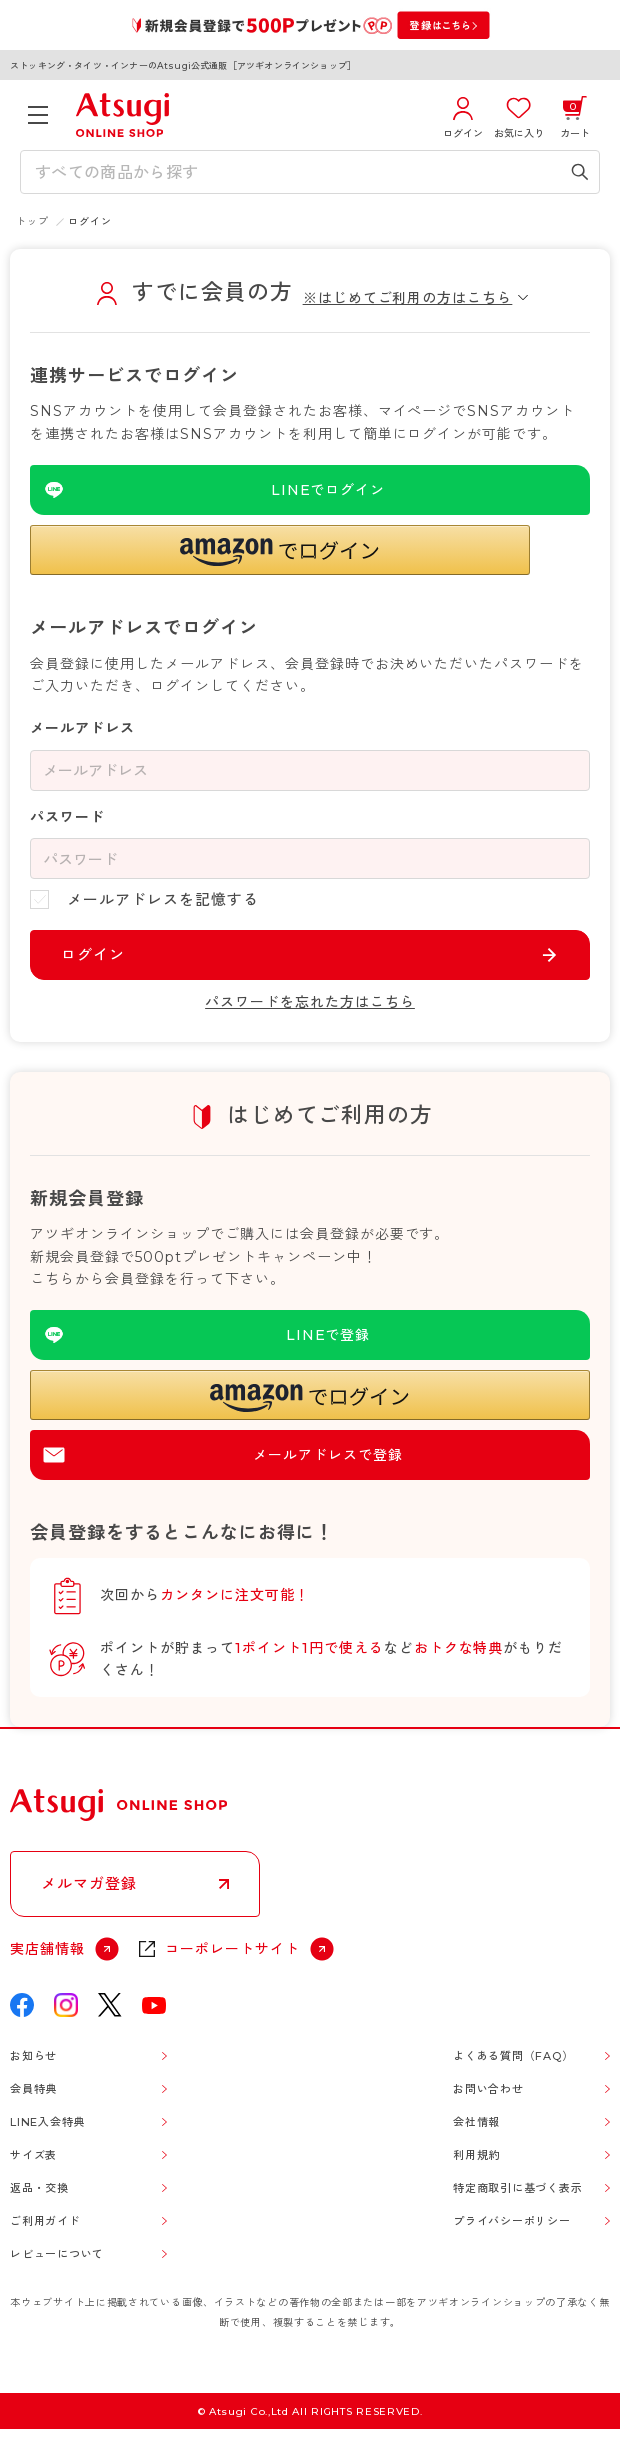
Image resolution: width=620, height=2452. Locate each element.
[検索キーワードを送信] (580, 172)
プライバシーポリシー (512, 2221)
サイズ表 (33, 2155)
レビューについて (57, 2254)
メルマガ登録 (89, 1883)
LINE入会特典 (47, 2122)
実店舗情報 (47, 1949)
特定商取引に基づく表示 (517, 2188)
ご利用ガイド (45, 2221)
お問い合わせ (488, 2089)
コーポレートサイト (232, 1949)
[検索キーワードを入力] (295, 172)
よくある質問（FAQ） (513, 2056)
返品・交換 (39, 2188)
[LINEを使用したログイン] (310, 490)
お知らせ (33, 2056)
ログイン (93, 954)
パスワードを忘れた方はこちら (310, 1002)
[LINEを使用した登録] (310, 1335)
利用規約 (476, 2155)
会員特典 (33, 2089)
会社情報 (476, 2122)
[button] (280, 550)
